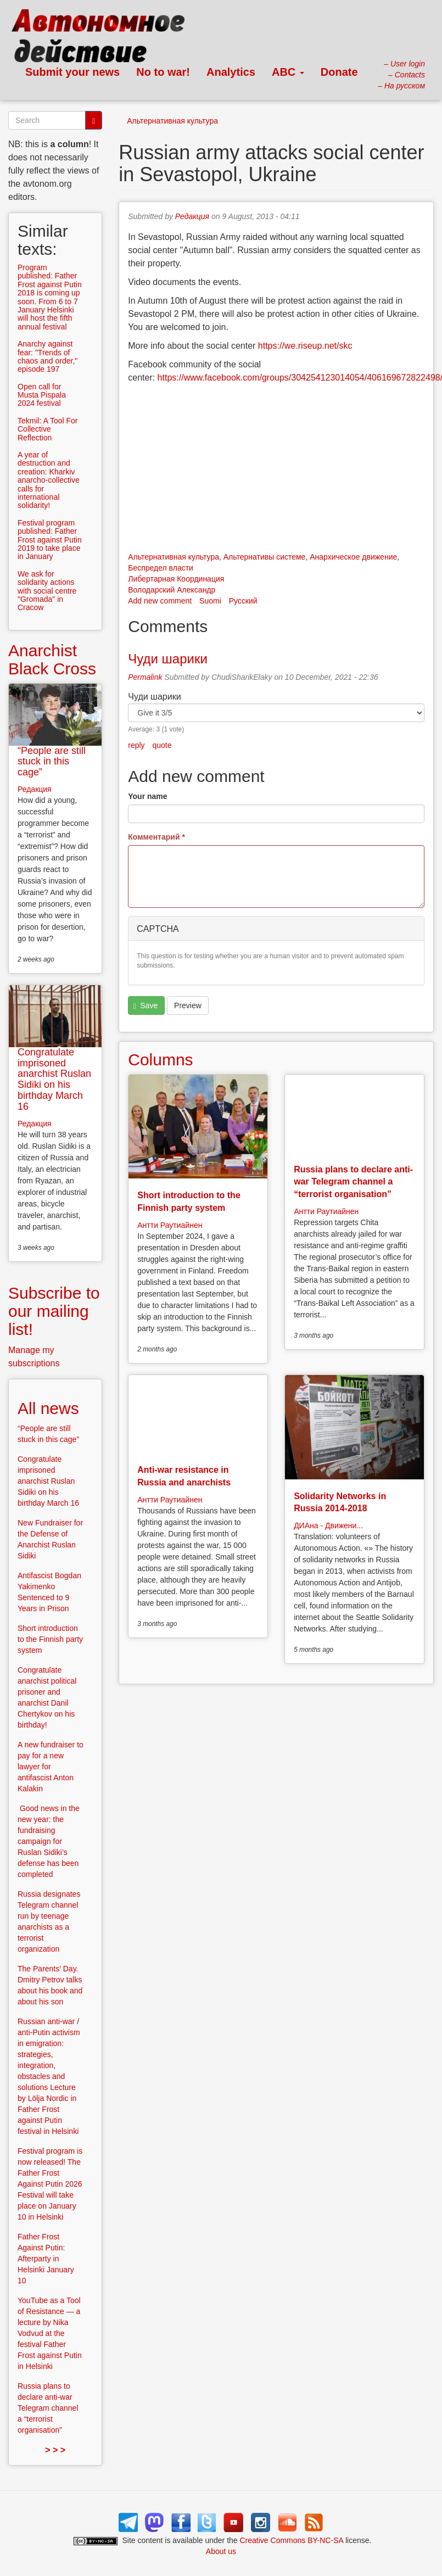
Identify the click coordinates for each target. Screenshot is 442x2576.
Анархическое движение (353, 556)
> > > (55, 2450)
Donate (339, 72)
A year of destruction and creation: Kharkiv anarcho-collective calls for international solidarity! (49, 480)
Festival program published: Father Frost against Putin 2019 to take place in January (50, 539)
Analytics (230, 72)
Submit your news (72, 72)
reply (136, 745)
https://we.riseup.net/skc (305, 345)
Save (145, 1005)
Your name (147, 796)
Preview (188, 1005)
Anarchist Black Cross (52, 659)
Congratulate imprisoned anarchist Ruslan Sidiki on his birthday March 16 (54, 1079)
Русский (243, 600)
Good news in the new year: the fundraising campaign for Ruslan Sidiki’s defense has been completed (49, 1841)
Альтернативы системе (264, 556)
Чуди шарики (168, 658)
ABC (288, 72)
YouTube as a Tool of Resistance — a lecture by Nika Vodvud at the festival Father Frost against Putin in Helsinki (50, 2333)
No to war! (163, 72)
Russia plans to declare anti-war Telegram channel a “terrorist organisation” (353, 1182)
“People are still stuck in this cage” (52, 761)
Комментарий (156, 836)
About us (221, 2551)
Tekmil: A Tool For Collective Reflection (47, 429)
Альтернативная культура (172, 120)
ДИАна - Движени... (328, 1525)
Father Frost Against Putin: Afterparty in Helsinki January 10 (46, 2258)
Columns (160, 1059)
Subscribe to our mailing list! (54, 1311)
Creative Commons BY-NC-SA (292, 2540)
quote (162, 745)
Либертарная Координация (176, 578)
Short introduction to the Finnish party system (50, 1639)
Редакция (192, 216)
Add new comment (160, 600)
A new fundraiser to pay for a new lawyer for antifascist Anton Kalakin (50, 1766)
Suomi (210, 600)
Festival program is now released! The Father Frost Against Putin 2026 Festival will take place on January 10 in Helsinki (50, 2184)
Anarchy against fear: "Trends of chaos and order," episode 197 (47, 356)
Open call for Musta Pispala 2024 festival (42, 395)
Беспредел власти (160, 567)
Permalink (145, 677)
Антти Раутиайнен (169, 1225)
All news (48, 1408)
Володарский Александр (171, 589)
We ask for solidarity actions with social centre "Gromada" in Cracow (47, 590)
